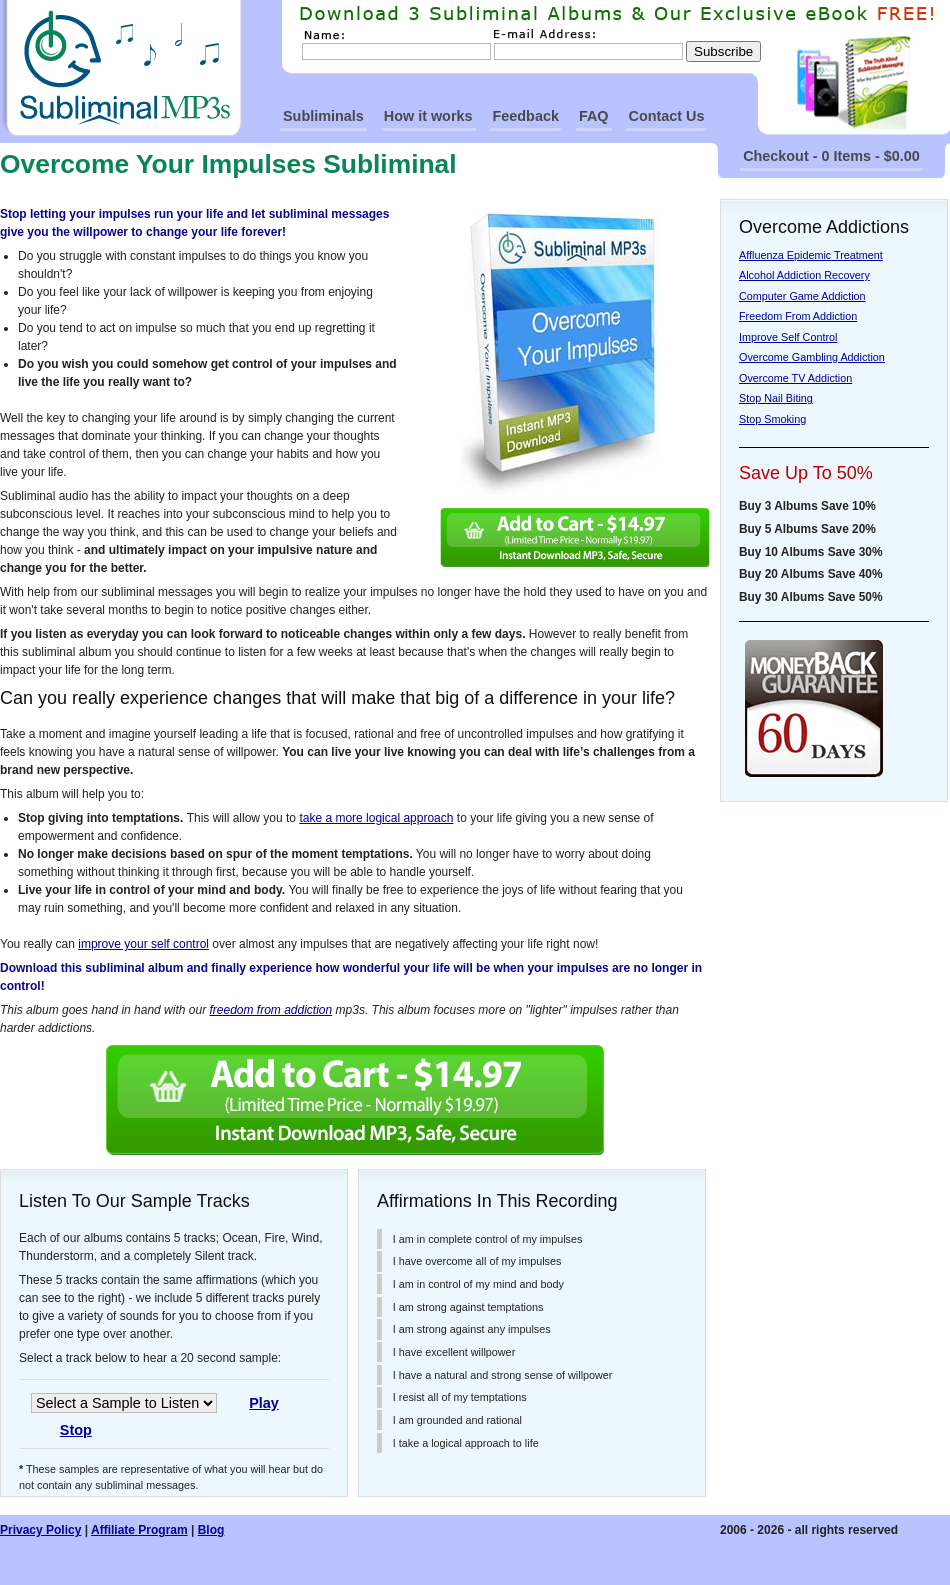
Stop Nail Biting (776, 398)
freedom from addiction (270, 1010)
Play (264, 1403)
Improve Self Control (788, 337)
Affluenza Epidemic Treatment (811, 255)
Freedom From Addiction (798, 316)
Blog (211, 1530)
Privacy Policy (40, 1530)
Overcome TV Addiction (795, 378)
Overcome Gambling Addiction (812, 357)
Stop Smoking (772, 419)
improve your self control (143, 944)
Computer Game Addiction (802, 296)
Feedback (526, 116)
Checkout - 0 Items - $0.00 (831, 156)
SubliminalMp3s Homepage (121, 68)
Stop (76, 1430)
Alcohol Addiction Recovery (804, 275)
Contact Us (667, 116)
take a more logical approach (376, 818)
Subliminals (323, 116)
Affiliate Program (139, 1530)
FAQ (594, 116)
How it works (428, 116)
